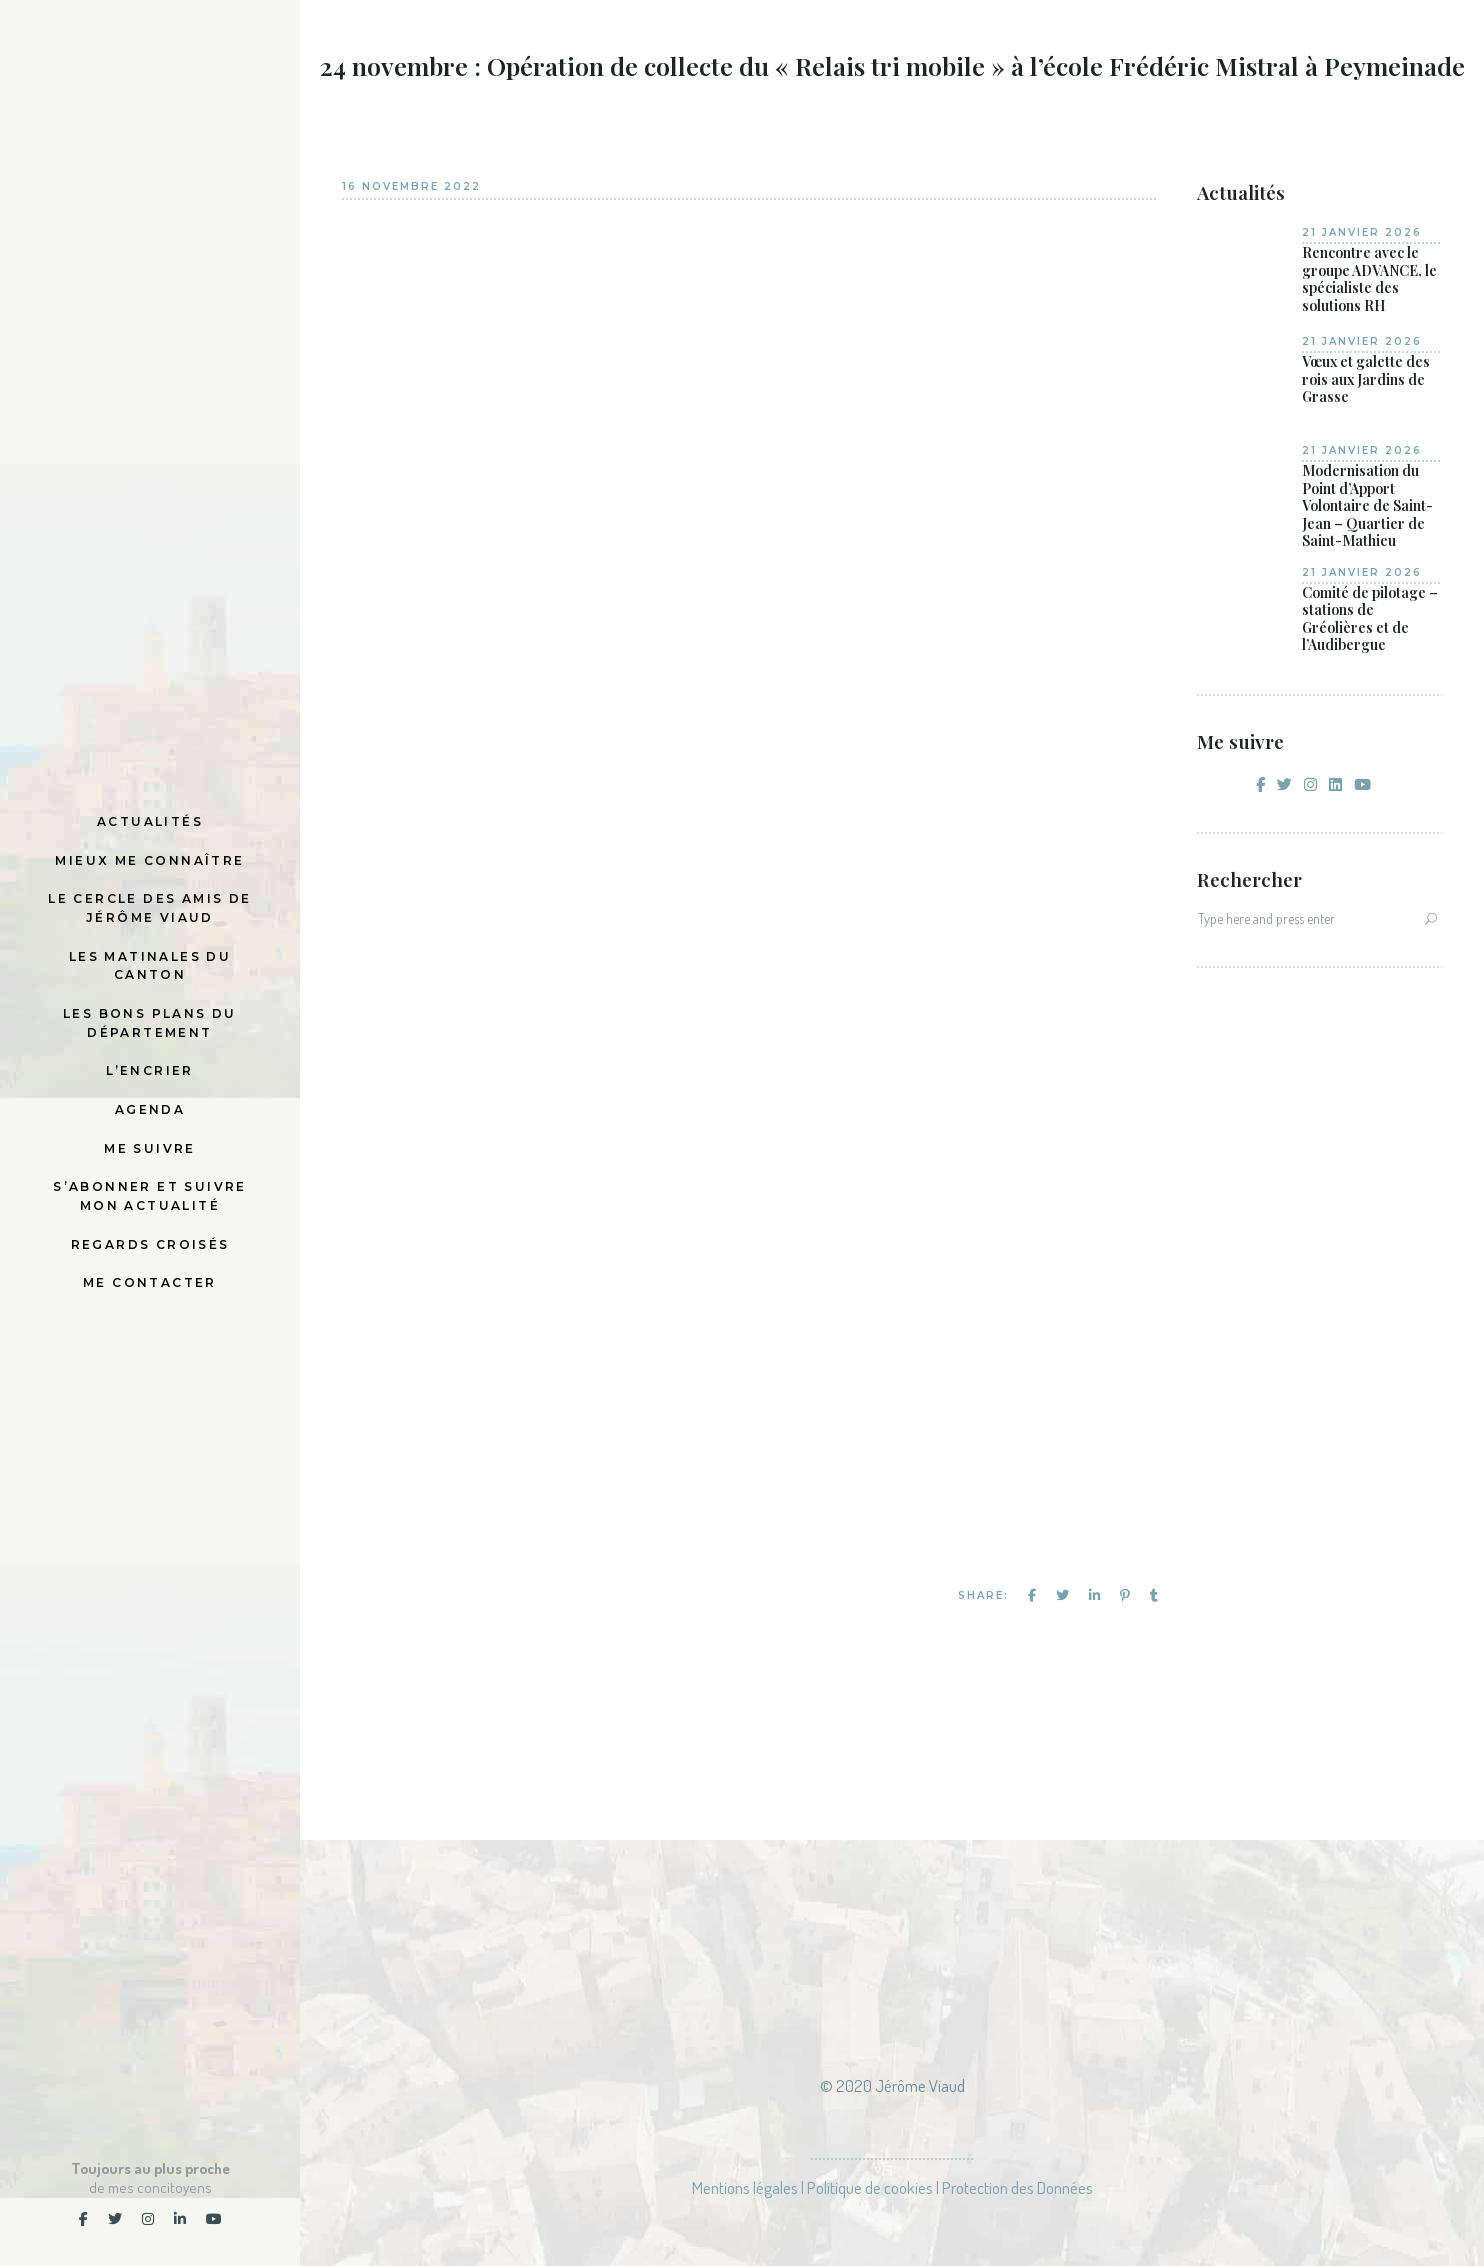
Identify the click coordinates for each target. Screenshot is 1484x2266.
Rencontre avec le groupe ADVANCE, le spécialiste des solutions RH (1369, 279)
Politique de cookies (870, 2187)
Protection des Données (1017, 2187)
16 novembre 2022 (411, 186)
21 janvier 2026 (1362, 232)
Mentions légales (745, 2187)
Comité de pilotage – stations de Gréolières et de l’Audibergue (1370, 619)
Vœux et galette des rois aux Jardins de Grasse (1366, 379)
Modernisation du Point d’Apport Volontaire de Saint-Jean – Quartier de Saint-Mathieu (1367, 506)
